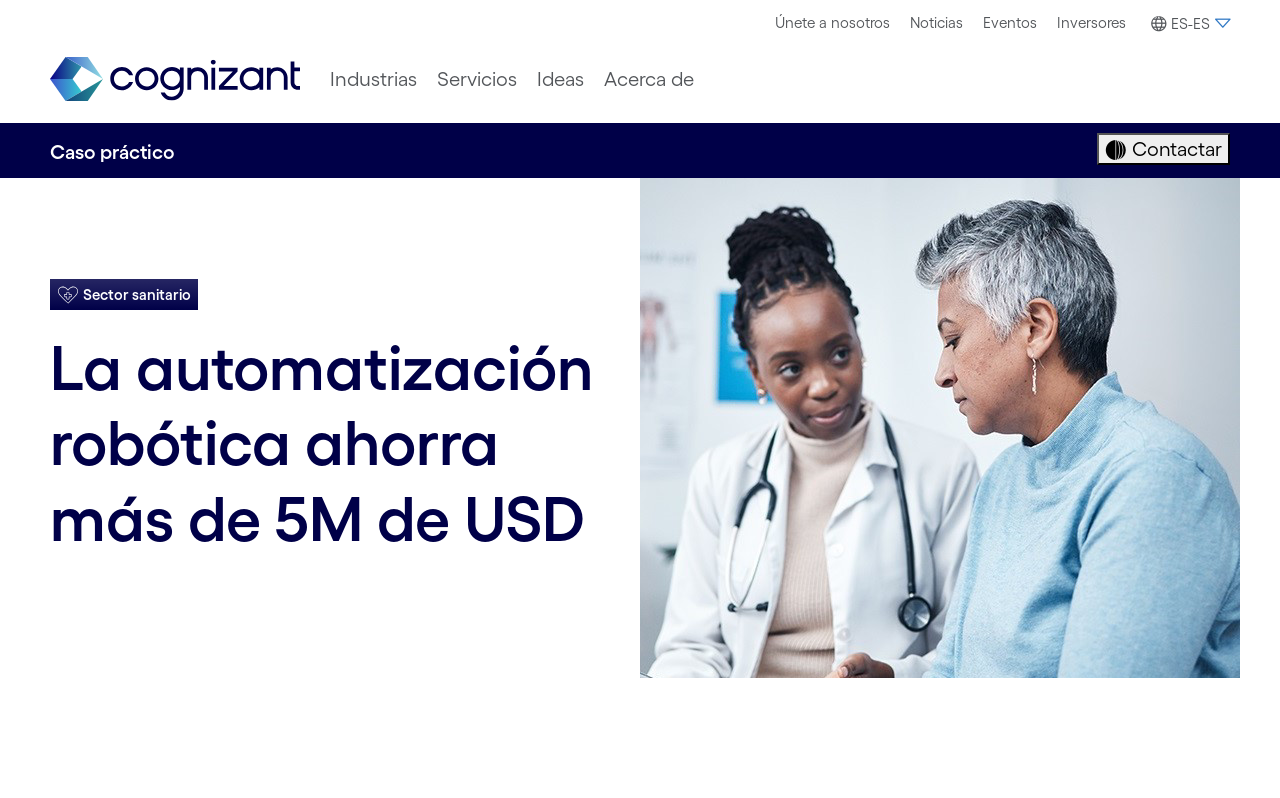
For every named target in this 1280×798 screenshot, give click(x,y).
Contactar (1174, 149)
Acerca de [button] (649, 79)
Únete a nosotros (832, 22)
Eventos (1010, 22)
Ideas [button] (560, 79)
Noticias (936, 22)
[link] (175, 79)
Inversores (1091, 22)
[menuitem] (832, 23)
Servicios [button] (477, 79)
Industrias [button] (373, 79)
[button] (1188, 24)
